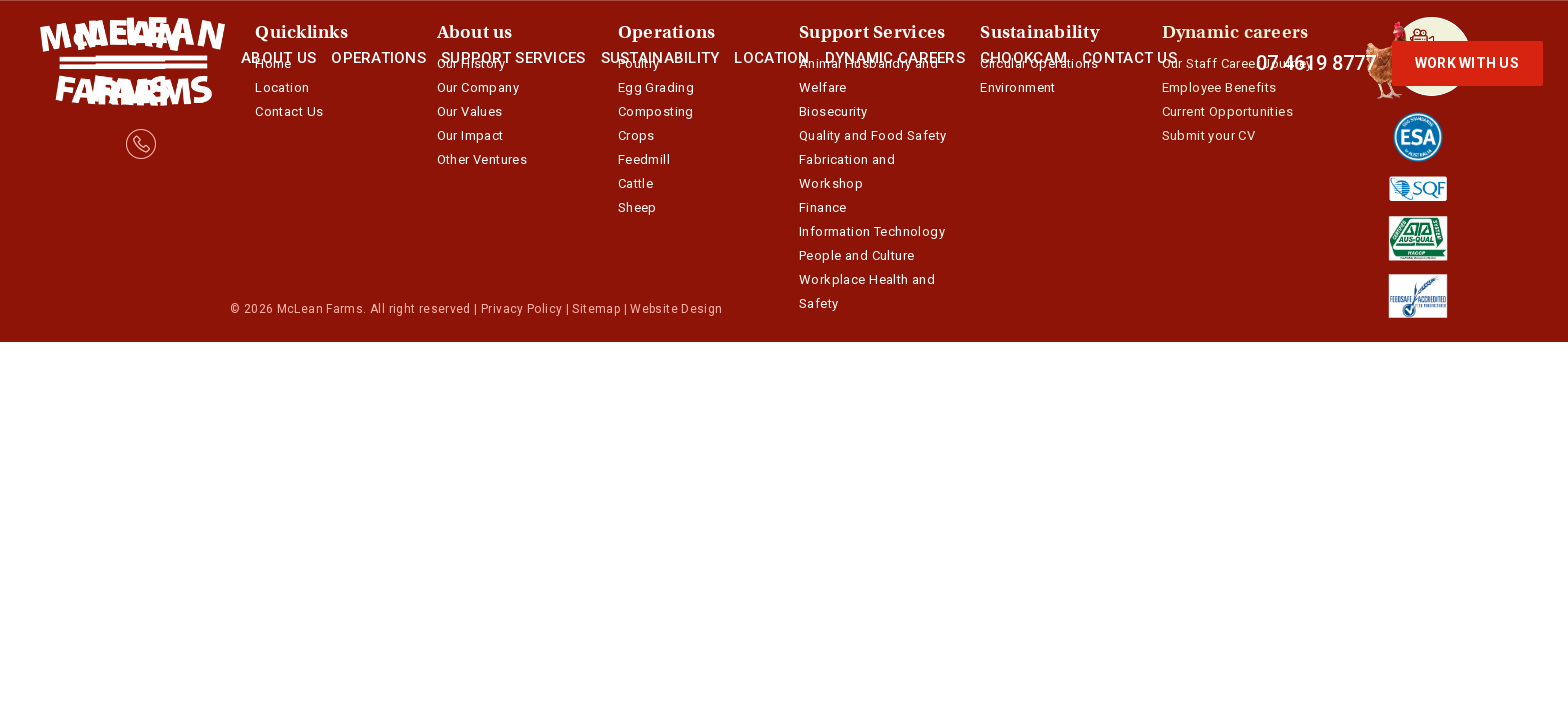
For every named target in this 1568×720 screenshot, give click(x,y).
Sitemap (596, 309)
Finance (823, 207)
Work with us (1467, 63)
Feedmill (644, 159)
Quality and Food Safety (872, 135)
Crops (636, 135)
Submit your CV (1209, 135)
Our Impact (470, 135)
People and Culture (856, 255)
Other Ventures (482, 159)
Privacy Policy (521, 309)
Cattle (635, 183)
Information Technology (872, 231)
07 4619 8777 (1316, 63)
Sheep (637, 207)
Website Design (676, 309)
